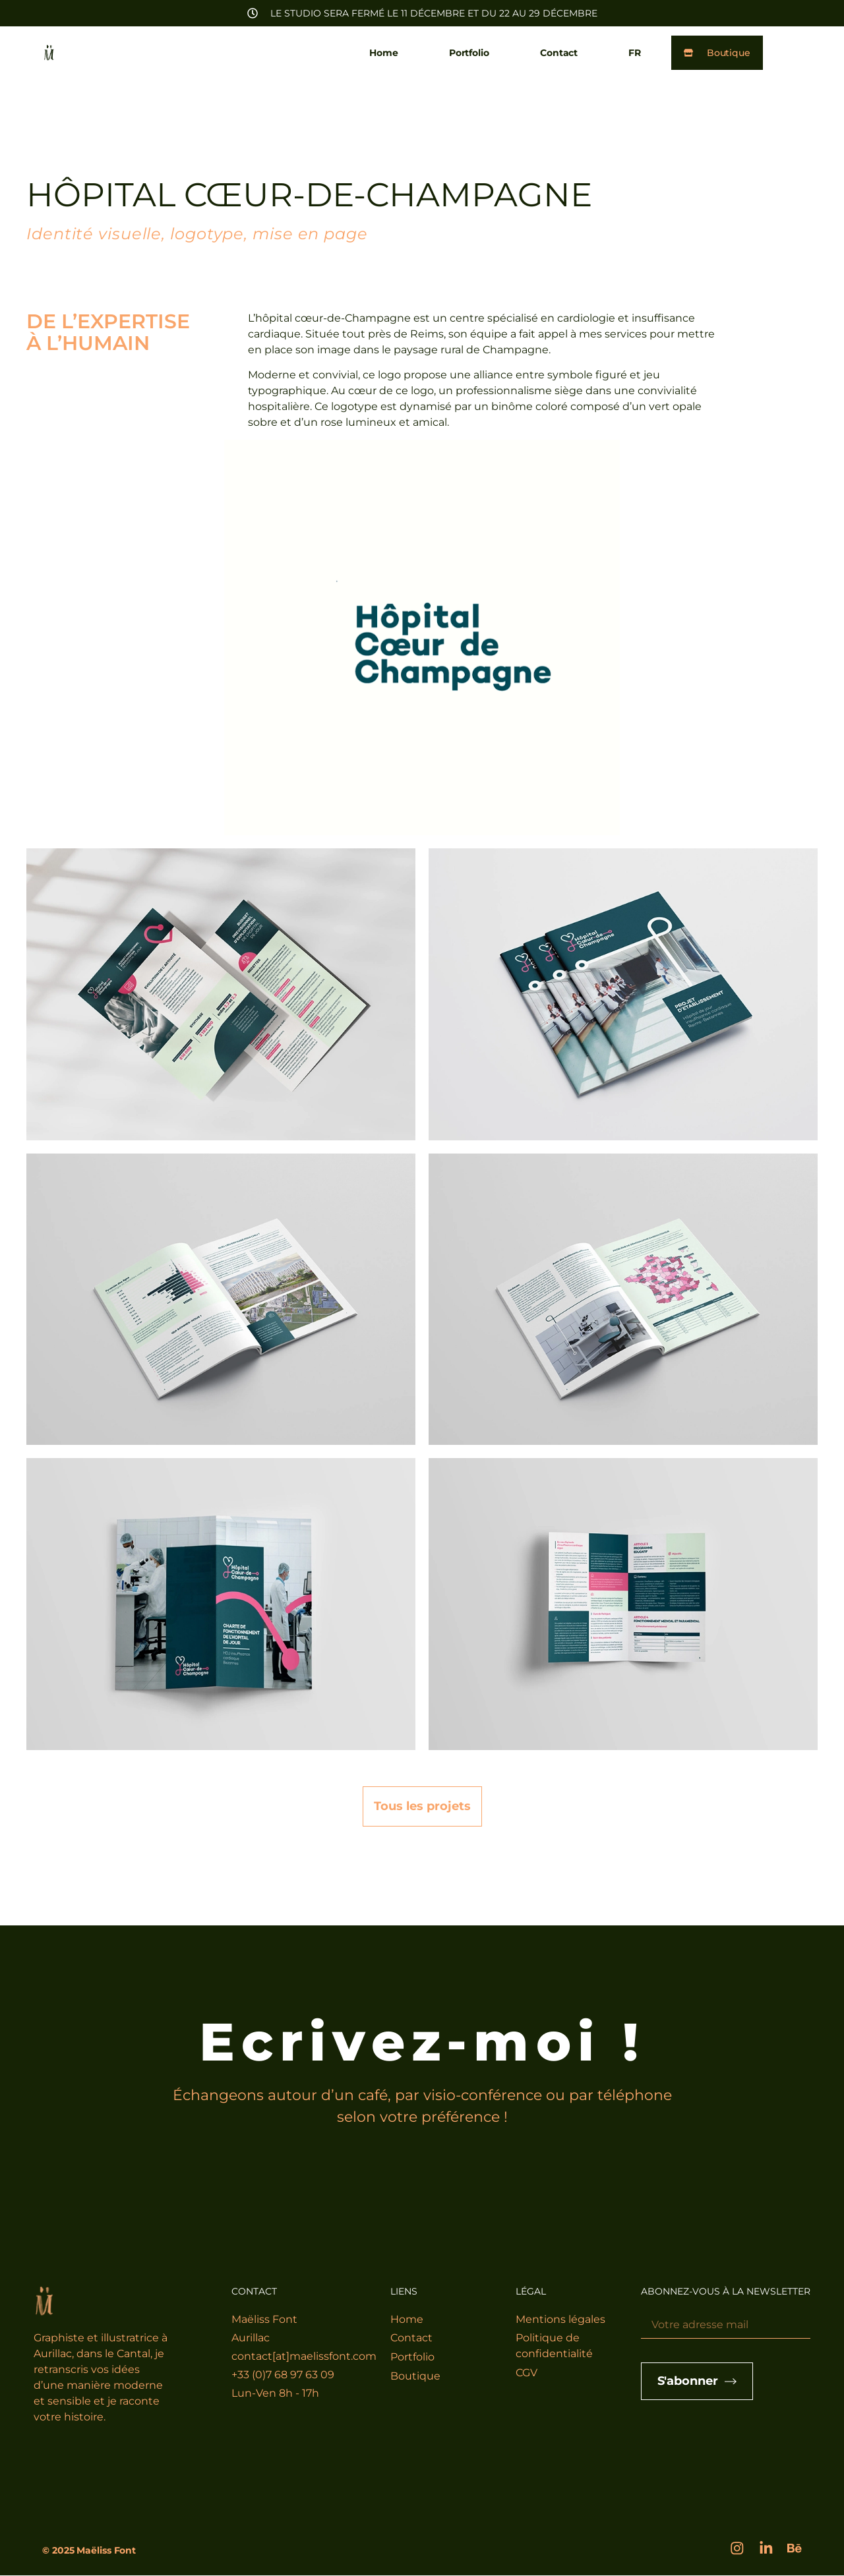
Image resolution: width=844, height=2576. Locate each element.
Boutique (415, 2376)
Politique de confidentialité (554, 2346)
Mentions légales (560, 2319)
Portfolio (468, 53)
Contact (557, 53)
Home (382, 53)
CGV (526, 2373)
